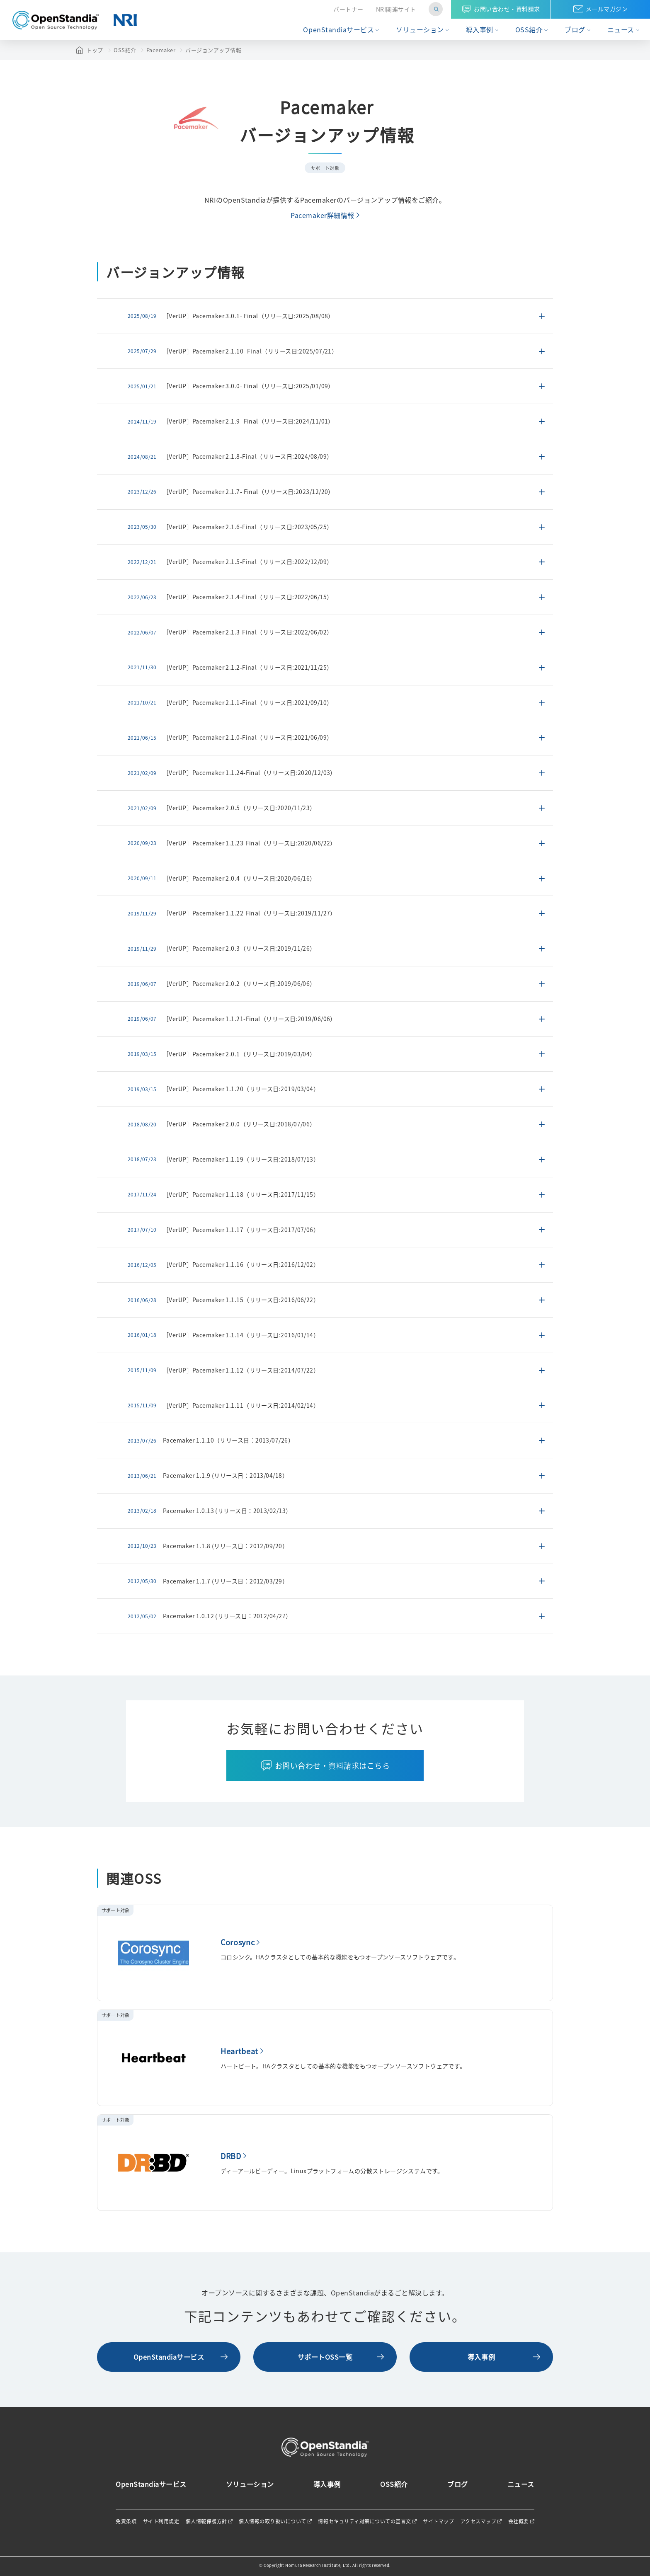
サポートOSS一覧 (325, 2357)
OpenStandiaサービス (338, 29)
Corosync (238, 1942)
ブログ (575, 29)
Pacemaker (161, 50)
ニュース (620, 29)
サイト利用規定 (161, 2521)
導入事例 (479, 29)
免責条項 (126, 2521)
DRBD (231, 2155)
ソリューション (420, 29)
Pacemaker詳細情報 (322, 215)
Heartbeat (239, 2051)
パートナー (348, 9)
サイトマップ (438, 2521)
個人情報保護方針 (206, 2521)
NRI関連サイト (396, 9)
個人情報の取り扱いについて (272, 2521)
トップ (94, 50)
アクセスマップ (479, 2521)
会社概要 (518, 2521)
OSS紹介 (529, 29)
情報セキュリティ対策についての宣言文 (364, 2521)
